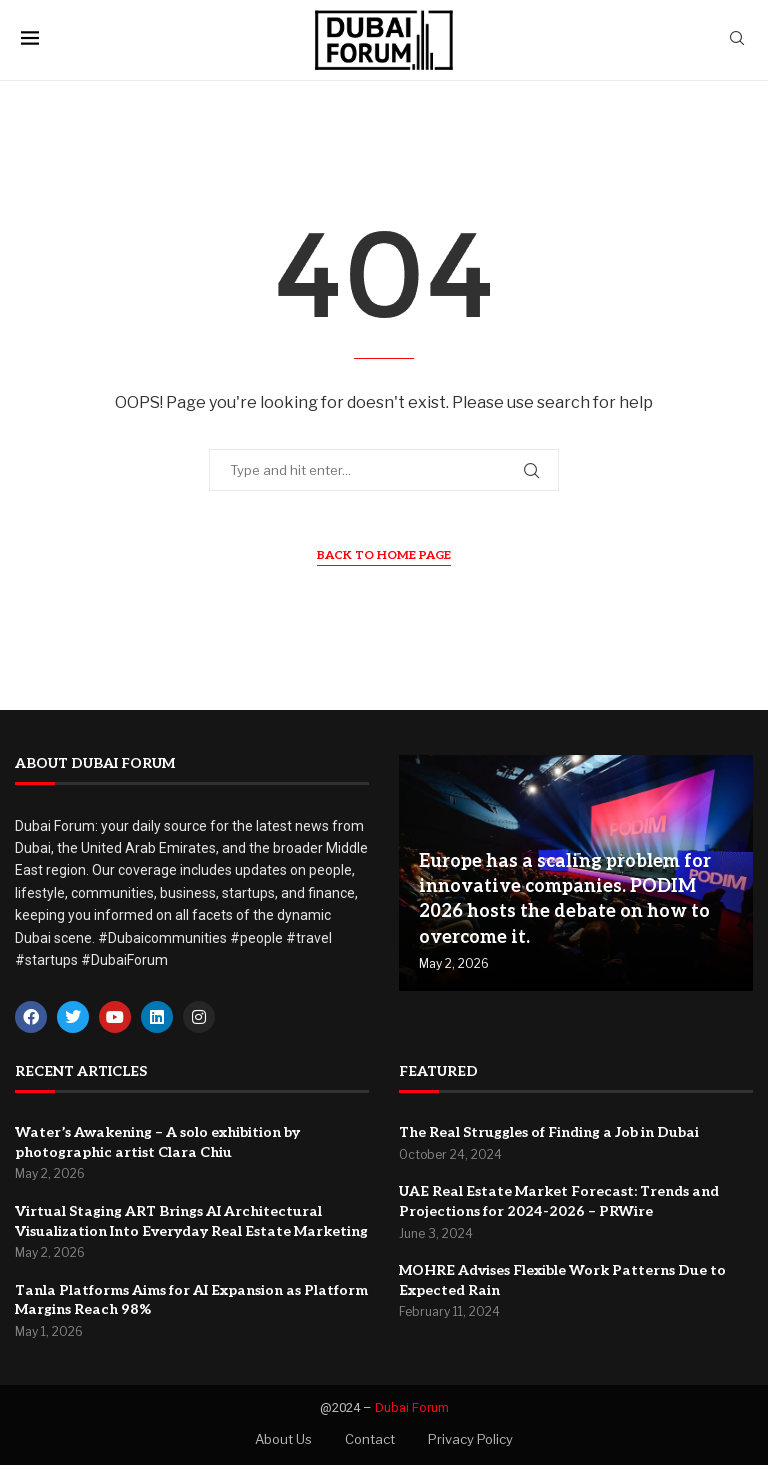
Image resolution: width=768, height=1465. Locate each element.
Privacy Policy (470, 1439)
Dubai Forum (412, 1407)
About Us (283, 1439)
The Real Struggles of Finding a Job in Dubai (549, 1132)
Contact (370, 1439)
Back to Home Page (384, 555)
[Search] (737, 39)
